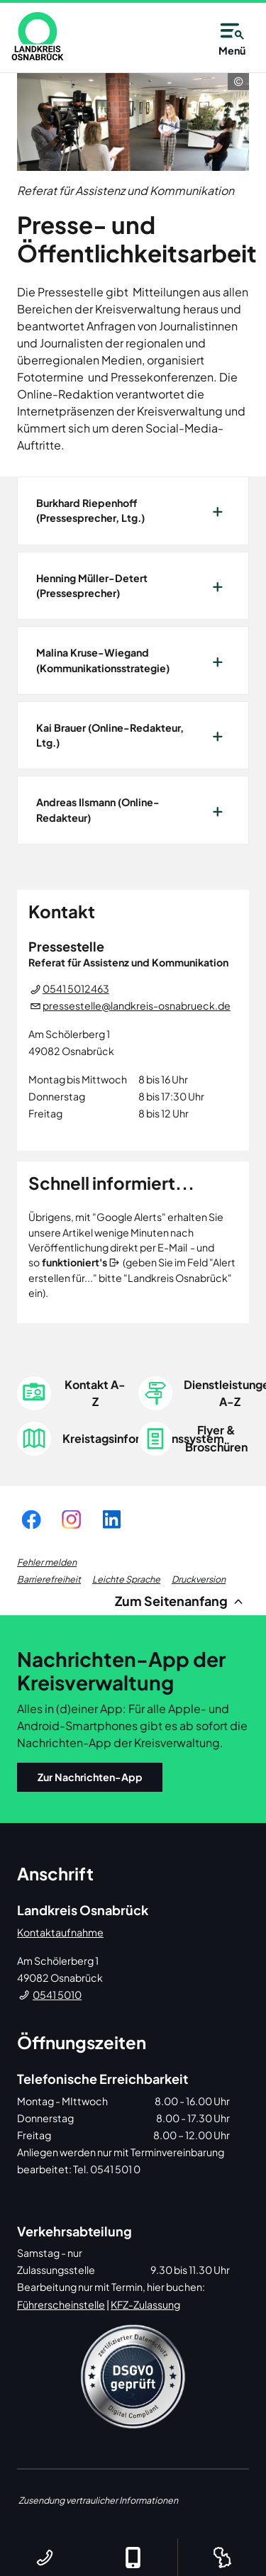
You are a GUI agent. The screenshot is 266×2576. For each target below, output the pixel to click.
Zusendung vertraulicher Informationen (98, 2500)
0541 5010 (57, 1994)
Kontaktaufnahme (60, 1932)
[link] (37, 36)
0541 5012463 (76, 988)
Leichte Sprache (126, 1579)
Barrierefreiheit (49, 1579)
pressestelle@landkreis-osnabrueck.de (137, 1005)
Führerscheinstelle (61, 2304)
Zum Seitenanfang (181, 1601)
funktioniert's (74, 1262)
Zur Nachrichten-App (90, 1777)
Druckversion (199, 1579)
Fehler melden (47, 1562)
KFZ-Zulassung (145, 2304)
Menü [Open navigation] (232, 37)
